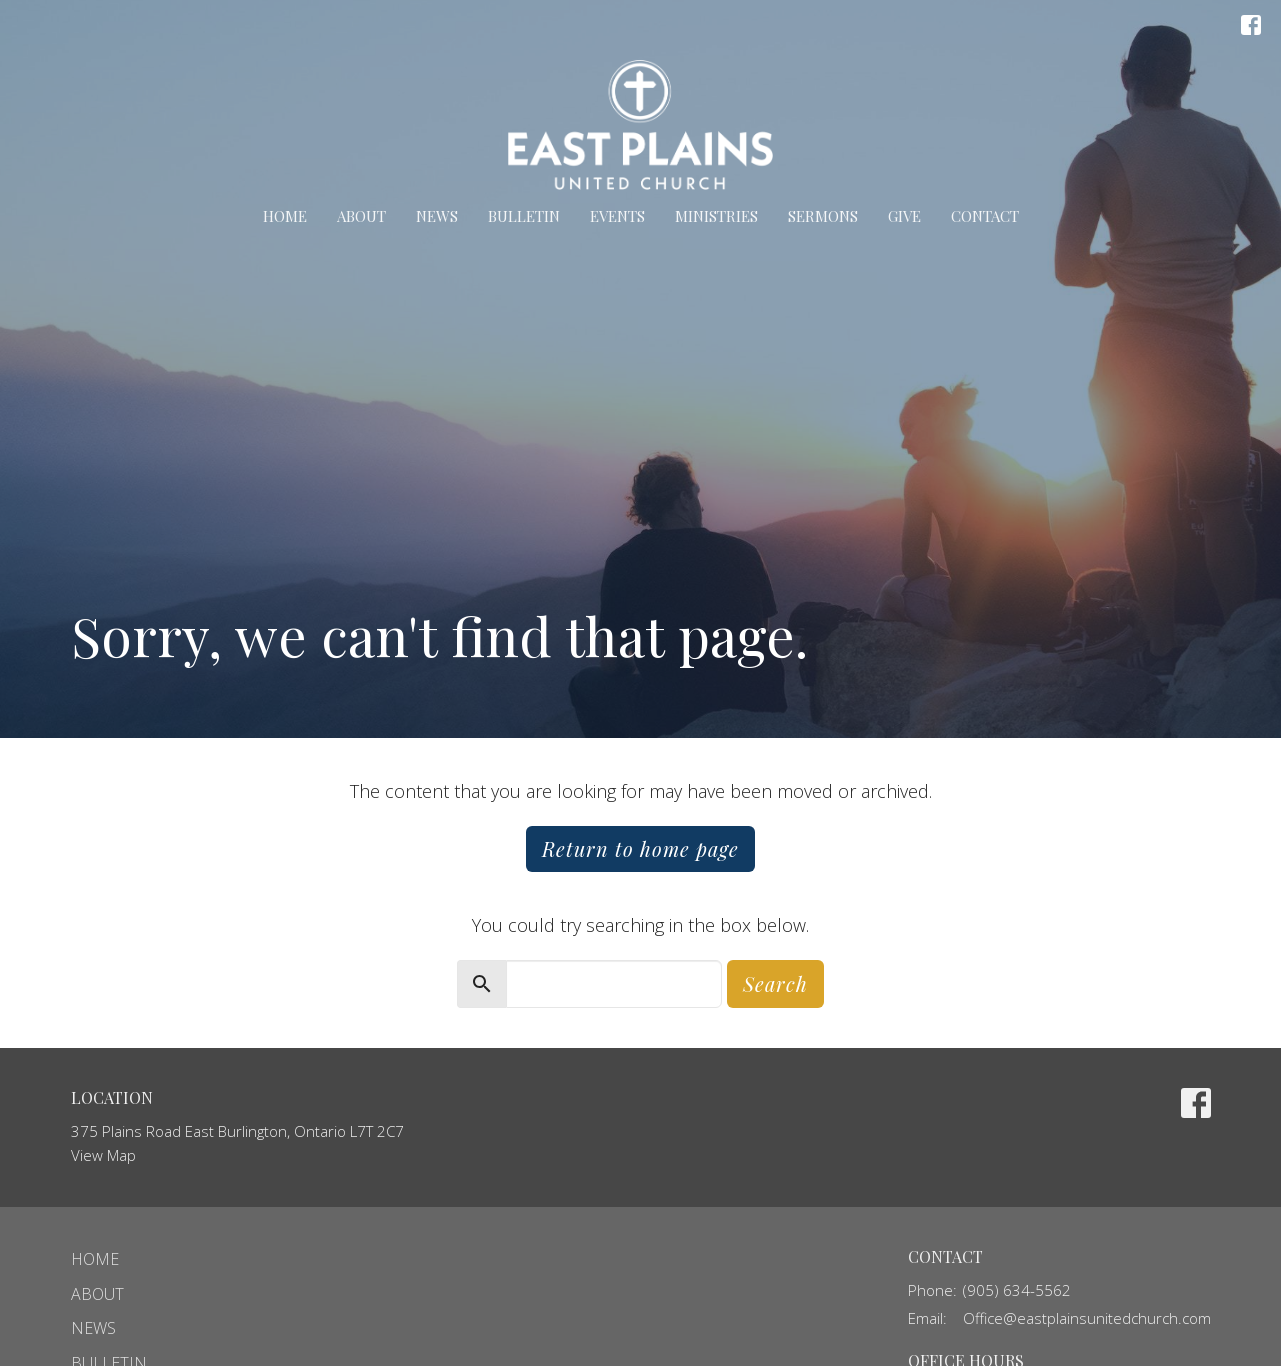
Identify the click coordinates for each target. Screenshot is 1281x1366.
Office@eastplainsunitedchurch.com (1087, 1318)
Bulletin (524, 216)
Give (904, 216)
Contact (985, 216)
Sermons (823, 216)
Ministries (716, 216)
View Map (103, 1155)
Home (285, 216)
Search (775, 983)
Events (617, 216)
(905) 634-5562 (1017, 1290)
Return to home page (640, 848)
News (437, 216)
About (361, 216)
